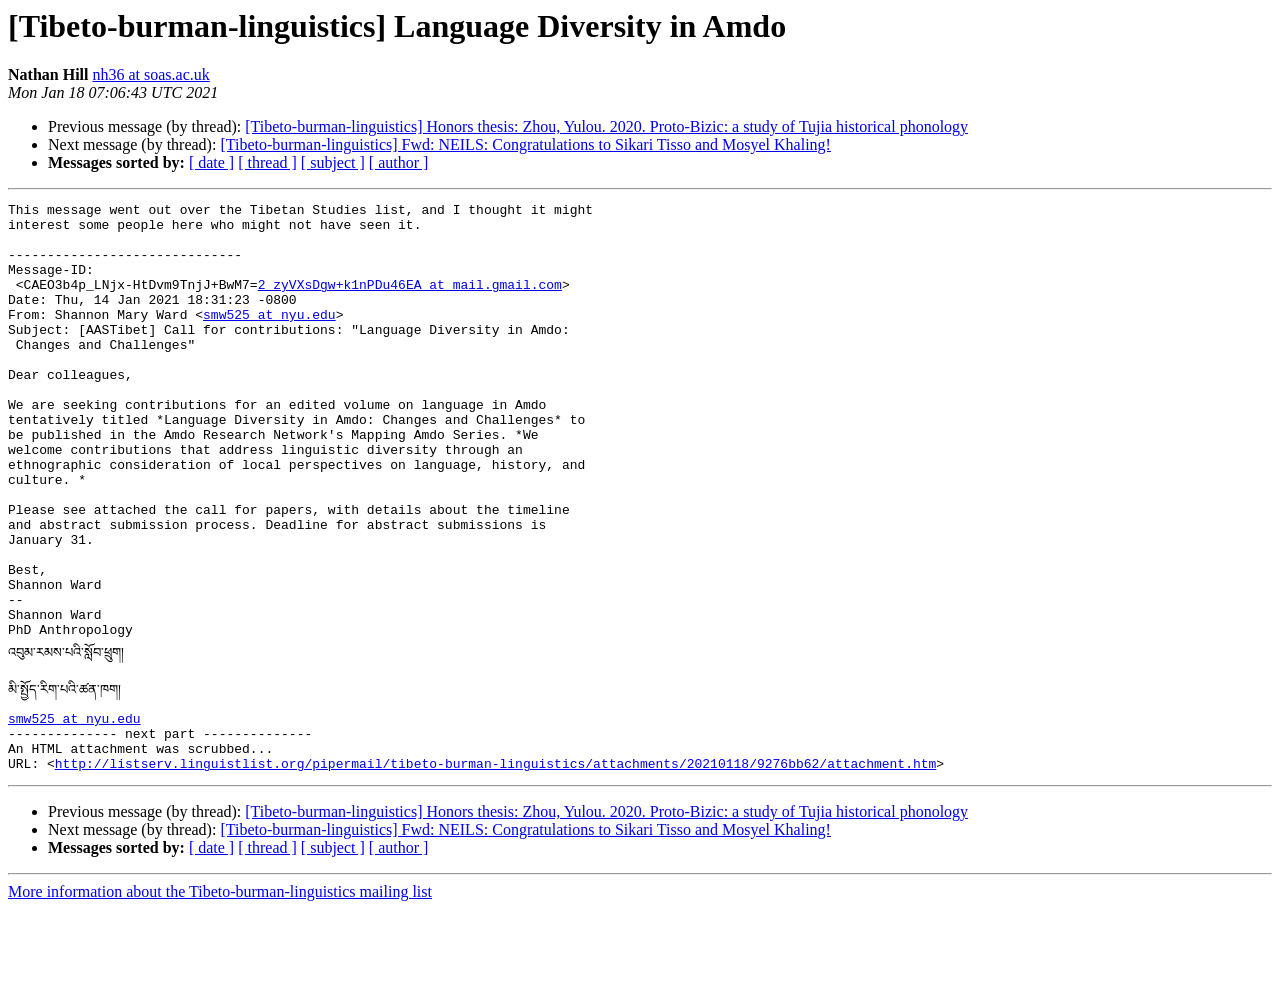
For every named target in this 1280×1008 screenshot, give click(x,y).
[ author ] (399, 162)
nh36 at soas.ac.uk (150, 74)
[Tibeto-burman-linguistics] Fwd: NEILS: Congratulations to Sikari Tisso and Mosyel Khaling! (525, 144)
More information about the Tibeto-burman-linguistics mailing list (220, 990)
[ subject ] (333, 162)
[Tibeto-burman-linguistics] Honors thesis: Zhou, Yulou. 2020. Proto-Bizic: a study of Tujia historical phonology (606, 126)
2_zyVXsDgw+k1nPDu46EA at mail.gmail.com (410, 302)
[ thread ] (267, 162)
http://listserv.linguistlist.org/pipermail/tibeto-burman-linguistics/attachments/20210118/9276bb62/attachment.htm (495, 862)
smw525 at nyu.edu (269, 338)
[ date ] (211, 162)
